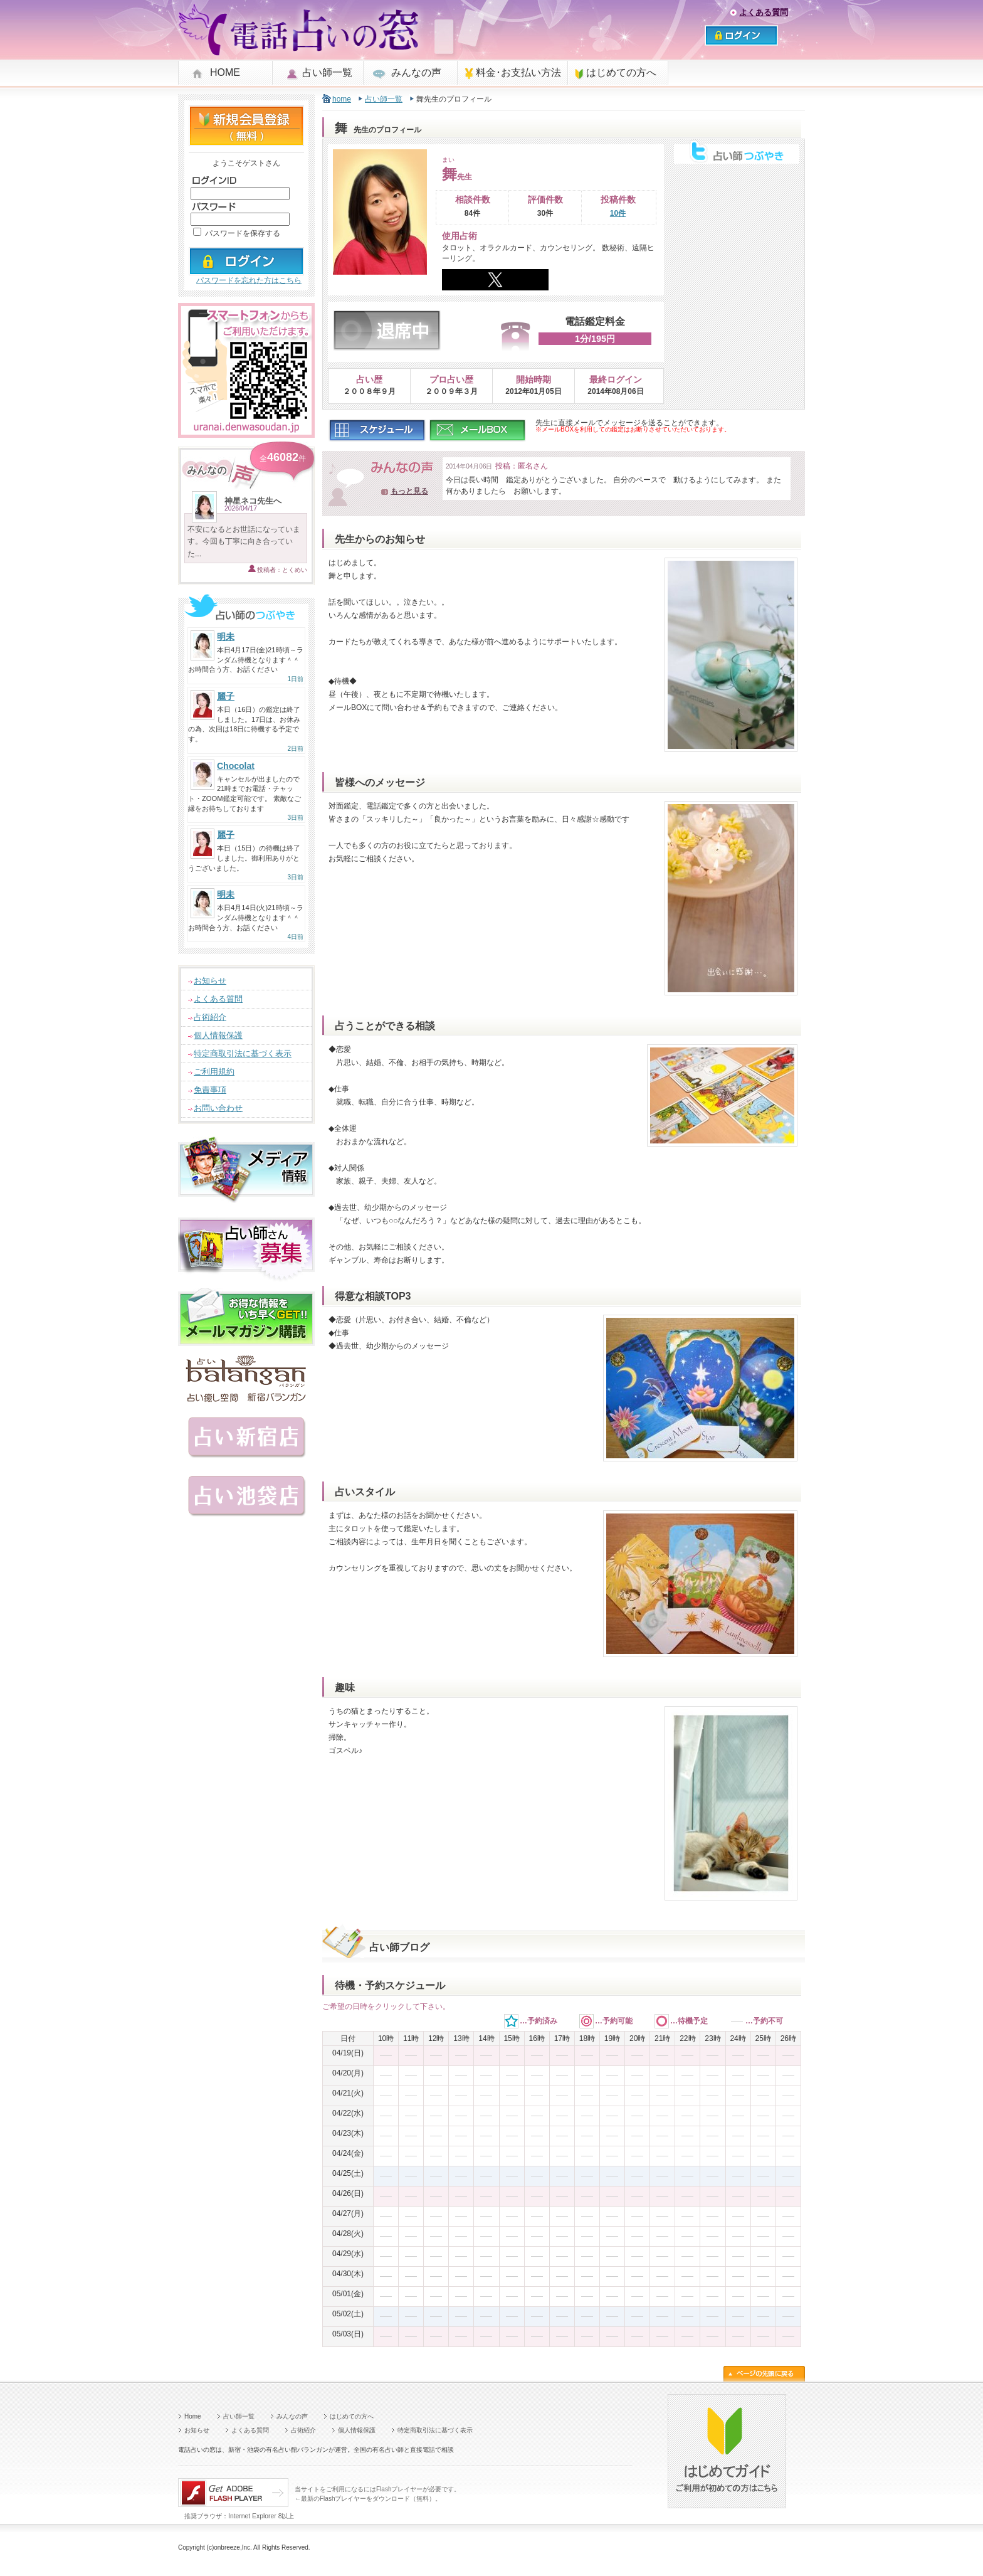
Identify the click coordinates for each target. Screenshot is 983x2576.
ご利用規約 (214, 1071)
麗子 (225, 696)
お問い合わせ (218, 1108)
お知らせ (210, 980)
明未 (225, 637)
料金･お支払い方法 (518, 72)
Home (192, 2416)
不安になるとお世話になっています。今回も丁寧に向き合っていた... (243, 541)
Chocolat (236, 766)
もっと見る (409, 491)
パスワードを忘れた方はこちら (249, 280)
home (341, 99)
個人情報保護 (218, 1035)
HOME (225, 72)
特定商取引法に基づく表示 (243, 1053)
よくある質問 (763, 12)
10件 (618, 213)
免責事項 (210, 1090)
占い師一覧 (327, 72)
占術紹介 (210, 1017)
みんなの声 (416, 72)
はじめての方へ (621, 72)
